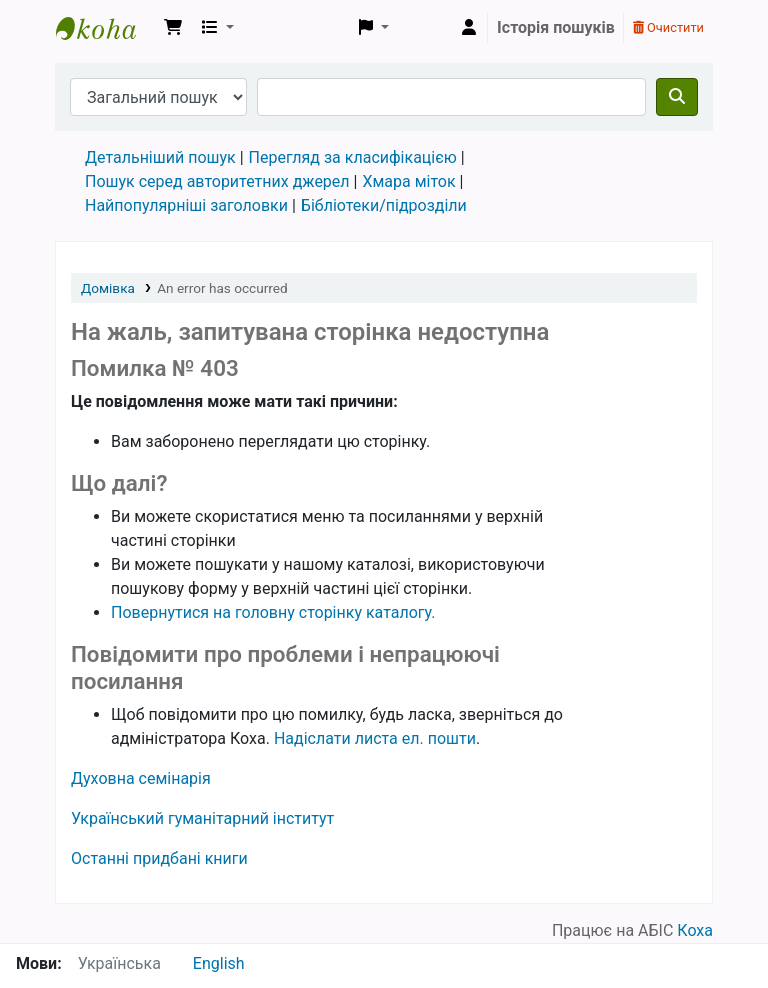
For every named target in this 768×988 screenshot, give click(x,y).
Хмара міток (408, 181)
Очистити (668, 27)
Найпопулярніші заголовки (186, 205)
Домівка (108, 288)
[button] (173, 28)
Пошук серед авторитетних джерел (217, 181)
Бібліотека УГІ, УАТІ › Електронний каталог (106, 28)
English (219, 963)
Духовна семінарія (141, 778)
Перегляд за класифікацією (353, 157)
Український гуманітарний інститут (202, 818)
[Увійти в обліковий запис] (469, 28)
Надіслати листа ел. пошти (375, 738)
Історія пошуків (556, 27)
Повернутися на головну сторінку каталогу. (273, 612)
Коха (695, 930)
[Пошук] (677, 97)
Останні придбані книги (159, 858)
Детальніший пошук (160, 157)
